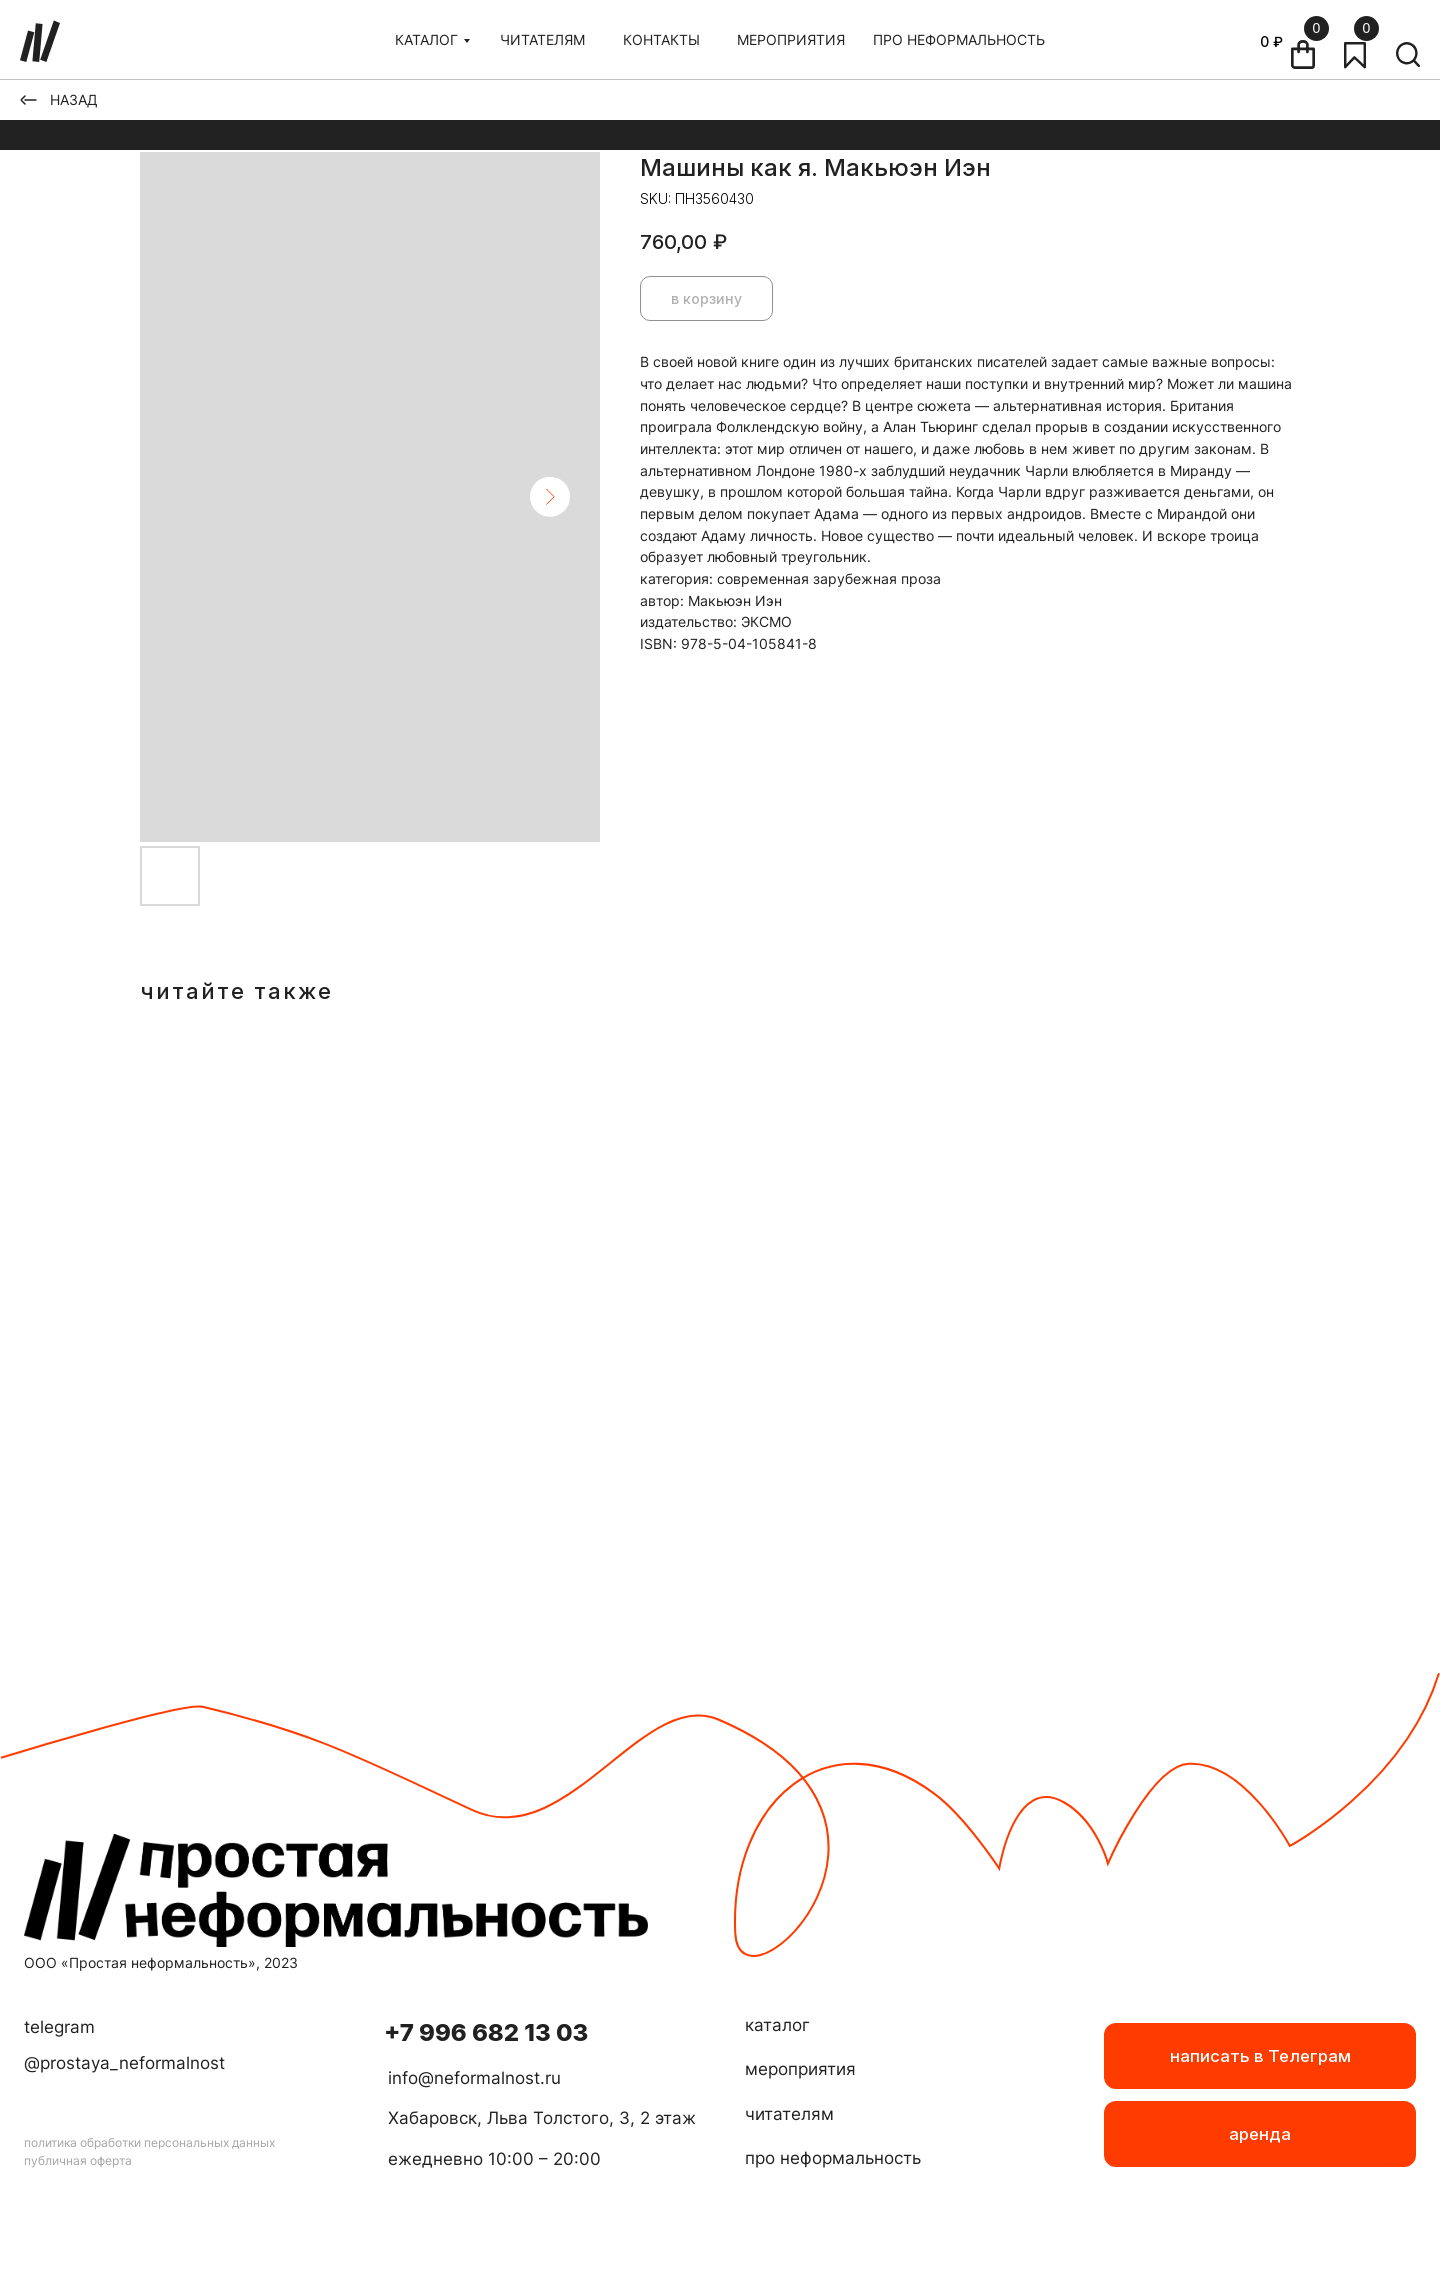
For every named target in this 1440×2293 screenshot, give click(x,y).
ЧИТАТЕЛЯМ (542, 39)
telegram (59, 2027)
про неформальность (833, 2158)
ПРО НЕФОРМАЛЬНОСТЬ (959, 39)
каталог (777, 2025)
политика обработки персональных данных (149, 2142)
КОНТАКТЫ (661, 39)
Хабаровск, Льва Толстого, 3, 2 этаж (542, 2118)
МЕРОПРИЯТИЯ (791, 39)
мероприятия (800, 2069)
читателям (789, 2114)
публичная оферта (78, 2160)
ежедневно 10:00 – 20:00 (494, 2159)
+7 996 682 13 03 (486, 2032)
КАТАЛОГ (426, 39)
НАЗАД (74, 99)
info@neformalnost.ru (474, 2078)
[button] (1260, 2134)
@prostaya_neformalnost (124, 2063)
